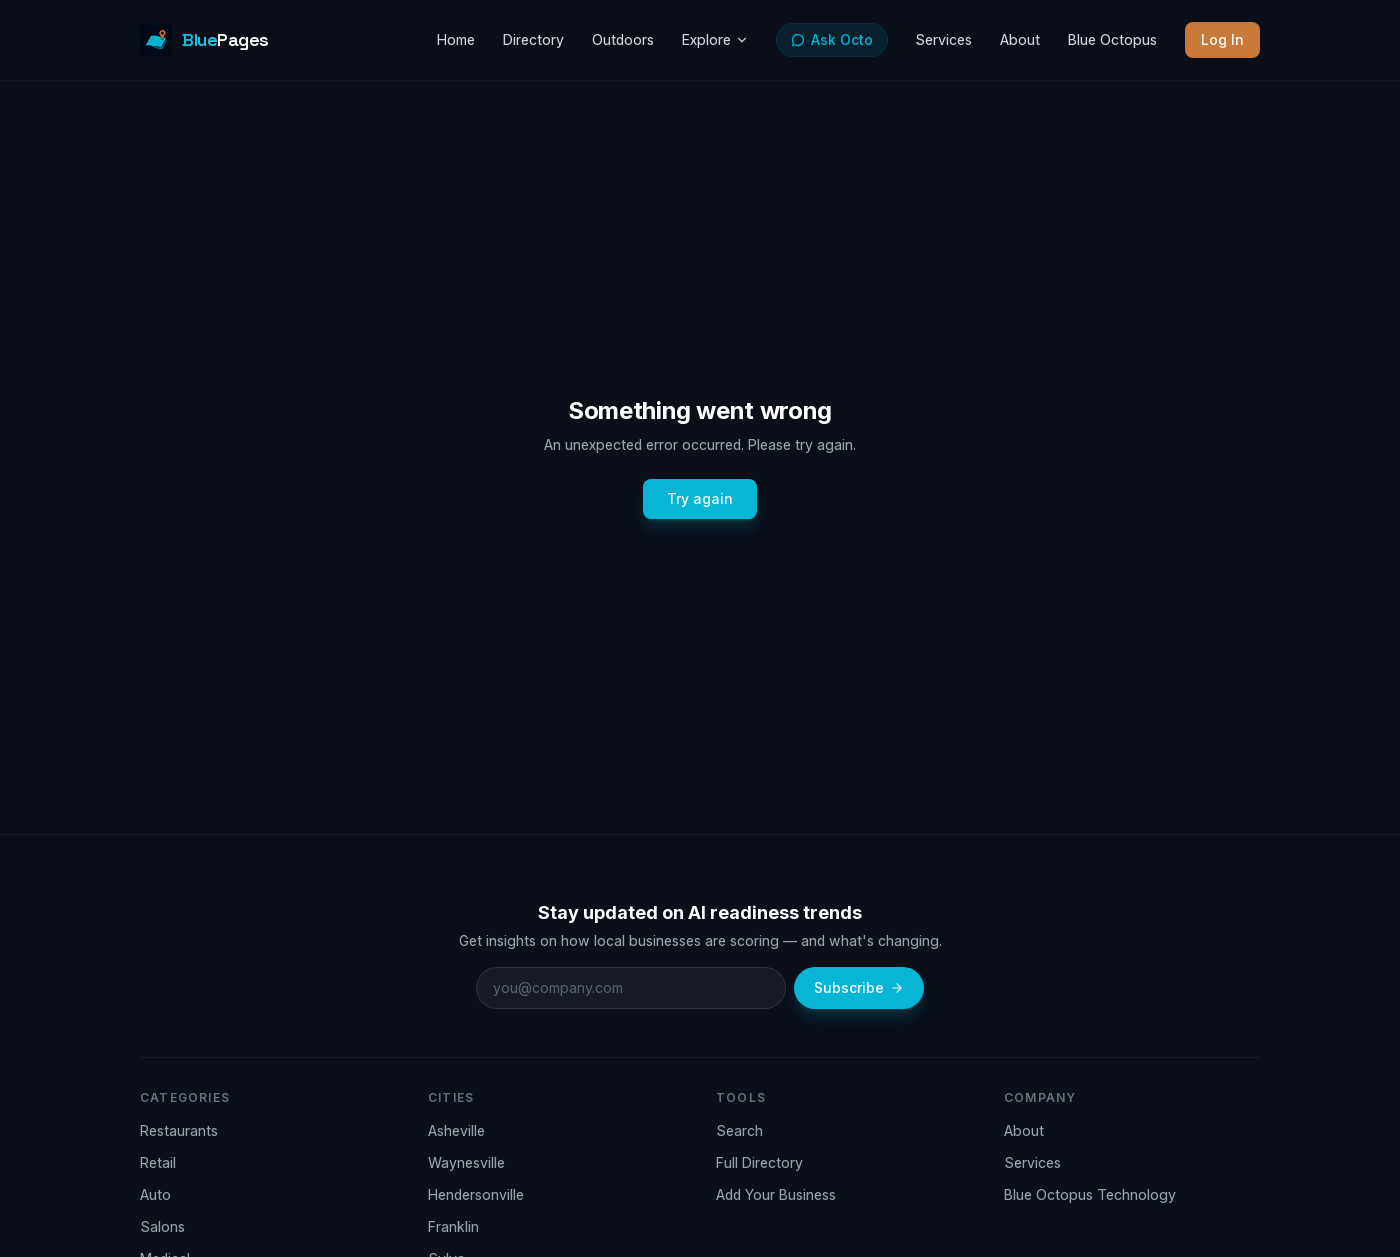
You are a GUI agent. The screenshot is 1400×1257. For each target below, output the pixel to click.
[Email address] (631, 988)
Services (943, 39)
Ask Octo (832, 39)
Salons (162, 1226)
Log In (1222, 39)
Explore (715, 39)
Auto (155, 1194)
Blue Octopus (1112, 39)
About (1020, 39)
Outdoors (623, 39)
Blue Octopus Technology (1090, 1194)
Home (456, 39)
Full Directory (759, 1162)
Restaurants (179, 1130)
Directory (533, 39)
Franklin (453, 1226)
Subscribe (859, 987)
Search (739, 1130)
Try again (700, 498)
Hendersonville (476, 1194)
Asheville (456, 1130)
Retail (158, 1162)
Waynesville (466, 1162)
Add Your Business (776, 1194)
